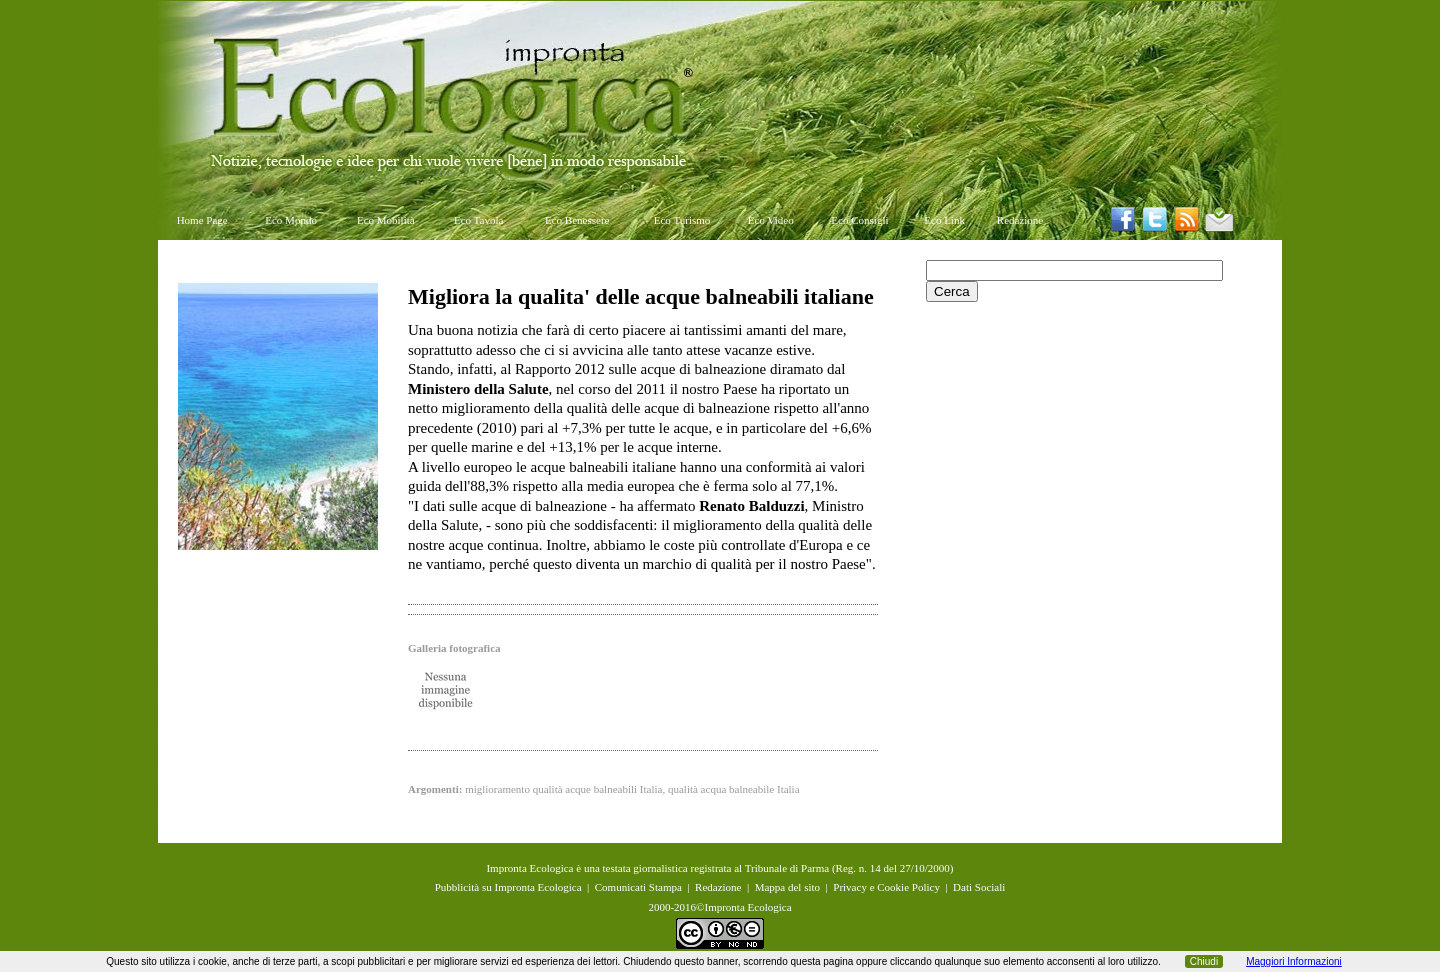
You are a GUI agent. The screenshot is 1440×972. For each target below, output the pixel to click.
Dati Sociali (979, 887)
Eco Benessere (577, 220)
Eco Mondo (291, 220)
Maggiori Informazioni (1294, 961)
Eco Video (771, 220)
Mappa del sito (787, 887)
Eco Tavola (478, 220)
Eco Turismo (682, 220)
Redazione (1020, 220)
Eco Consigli (859, 220)
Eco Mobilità (386, 220)
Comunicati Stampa (638, 887)
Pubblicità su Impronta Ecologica (508, 887)
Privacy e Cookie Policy (886, 887)
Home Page (202, 220)
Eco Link (944, 220)
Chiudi (1204, 961)
